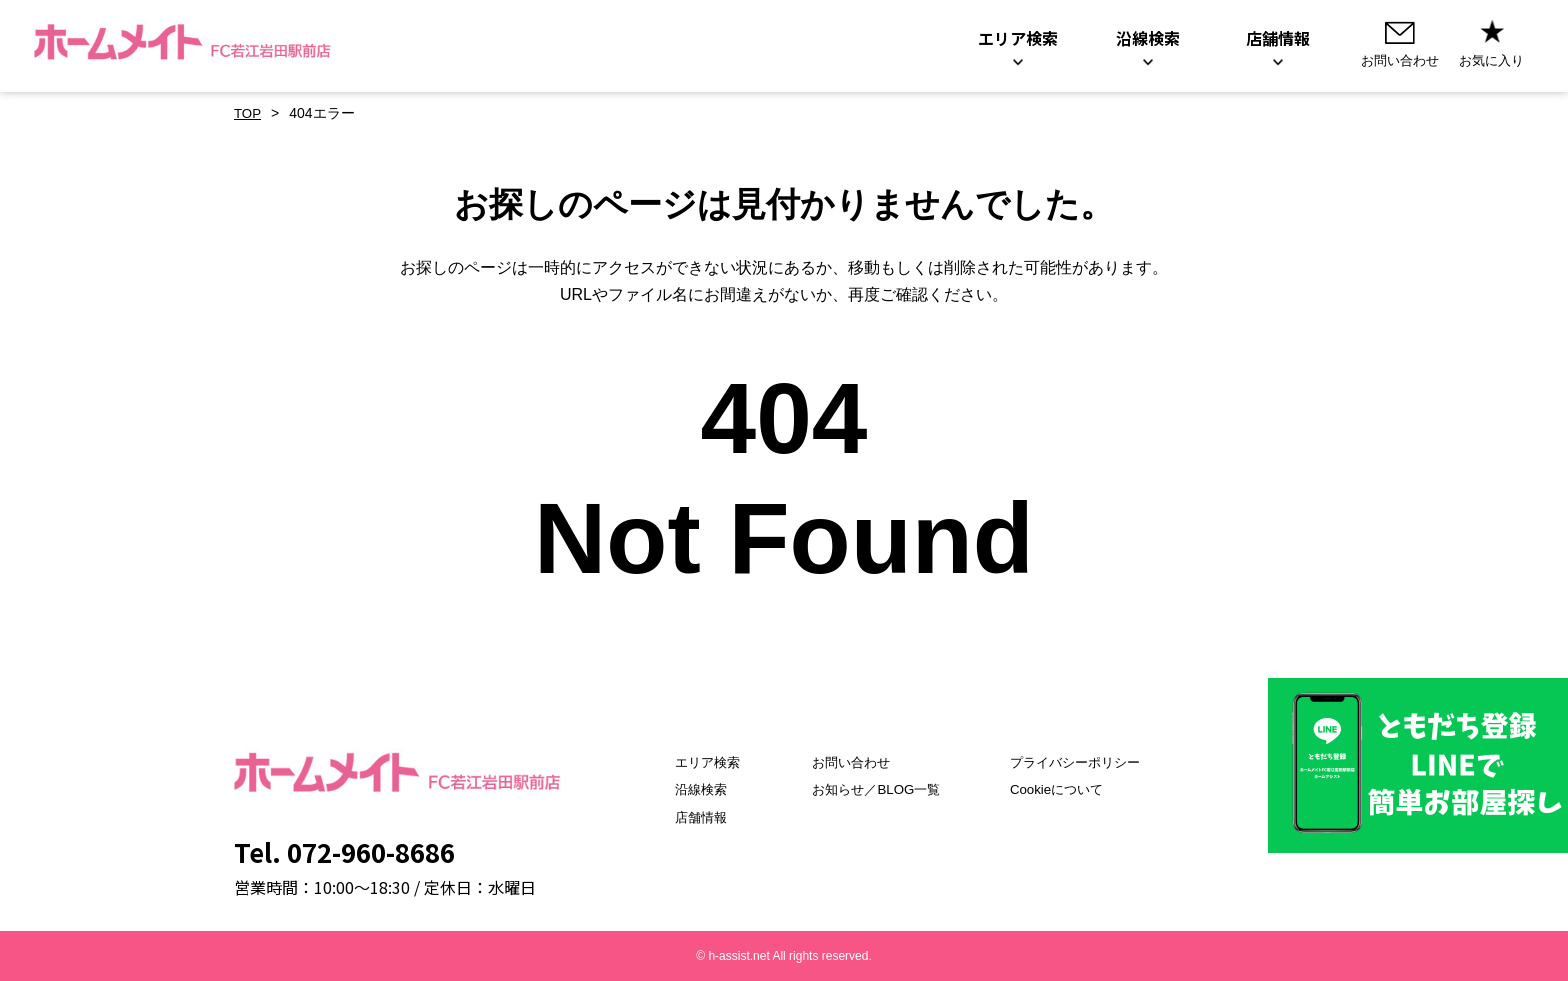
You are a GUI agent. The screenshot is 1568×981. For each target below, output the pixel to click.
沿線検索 (681, 789)
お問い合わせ (843, 762)
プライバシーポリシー (1083, 762)
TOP (248, 113)
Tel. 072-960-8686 (344, 851)
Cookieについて (1063, 789)
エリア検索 (688, 762)
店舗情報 (681, 817)
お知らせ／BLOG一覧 (869, 789)
